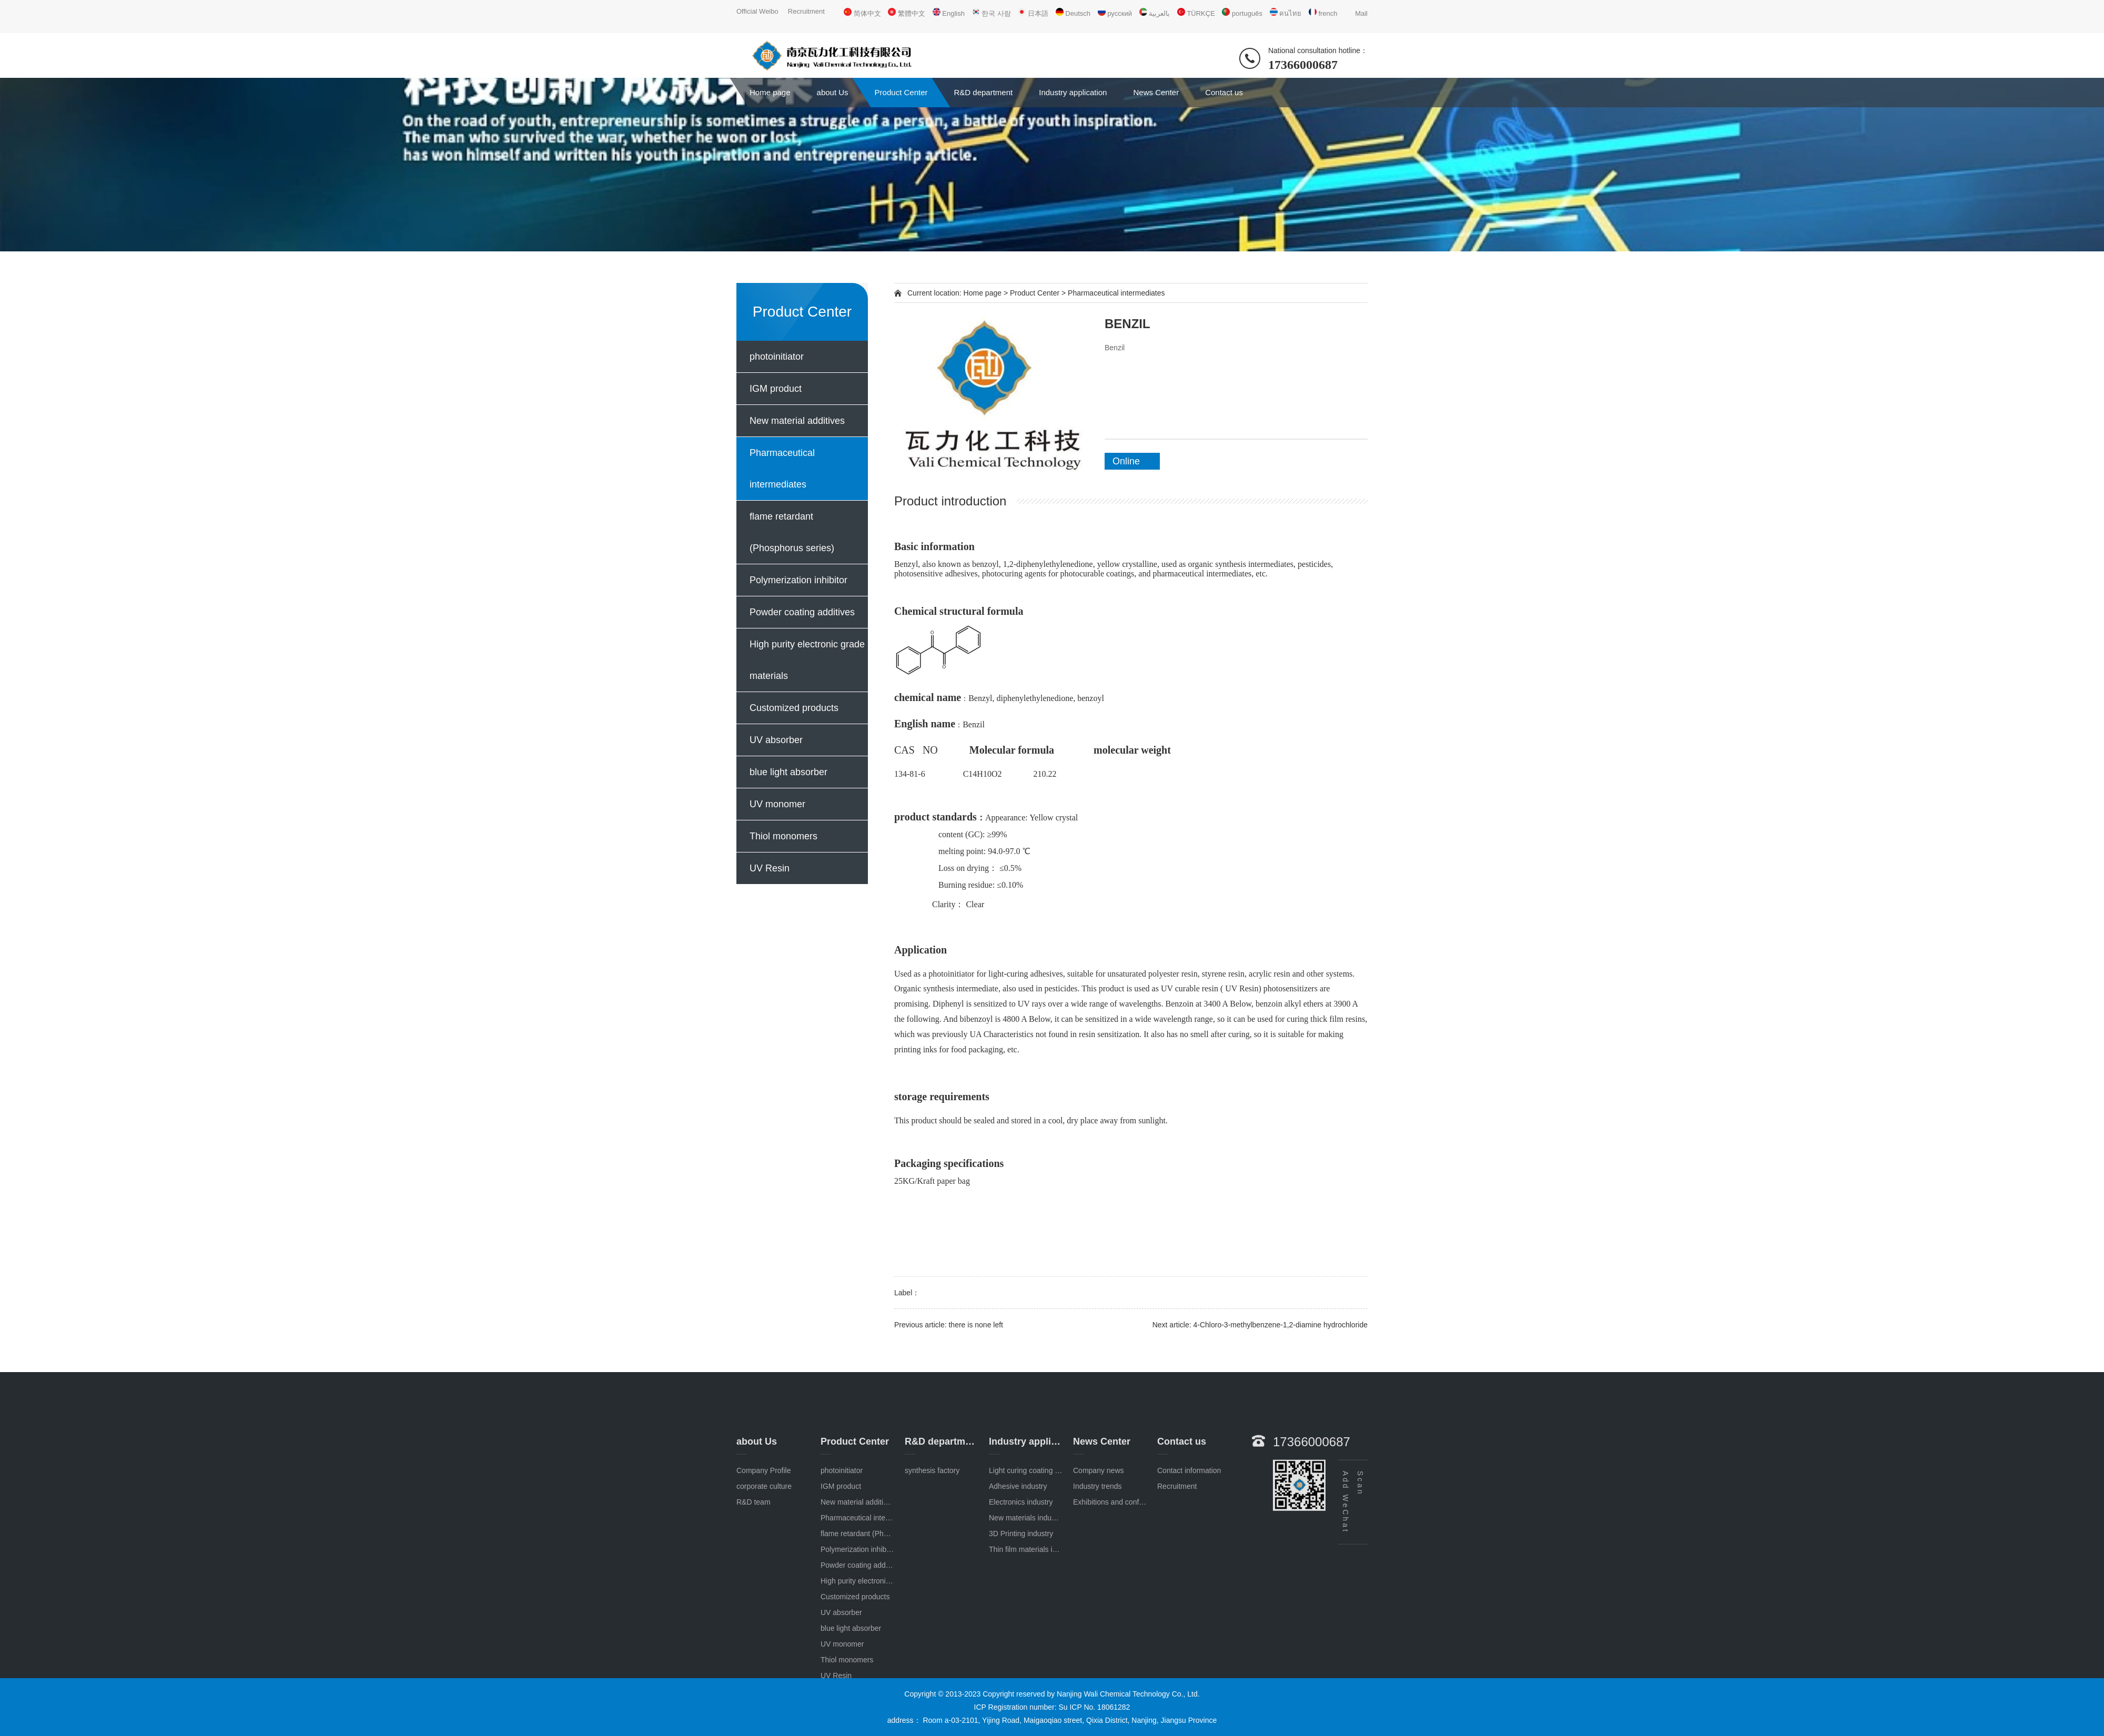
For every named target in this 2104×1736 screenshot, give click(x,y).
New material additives (797, 420)
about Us (832, 92)
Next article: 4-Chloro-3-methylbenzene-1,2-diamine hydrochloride (1260, 1325)
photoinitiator (777, 356)
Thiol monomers (783, 836)
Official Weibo (757, 11)
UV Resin (770, 868)
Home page (770, 92)
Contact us (1224, 92)
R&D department (983, 92)
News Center (1156, 92)
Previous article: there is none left (948, 1325)
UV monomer (777, 804)
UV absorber (776, 740)
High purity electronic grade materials (807, 660)
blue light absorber (788, 772)
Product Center (901, 92)
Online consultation (1136, 463)
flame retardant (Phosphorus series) (792, 532)
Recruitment (806, 11)
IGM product (776, 388)
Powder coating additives (802, 612)
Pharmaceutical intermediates (782, 469)
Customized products (794, 708)
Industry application (1073, 92)
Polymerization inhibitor (798, 580)
